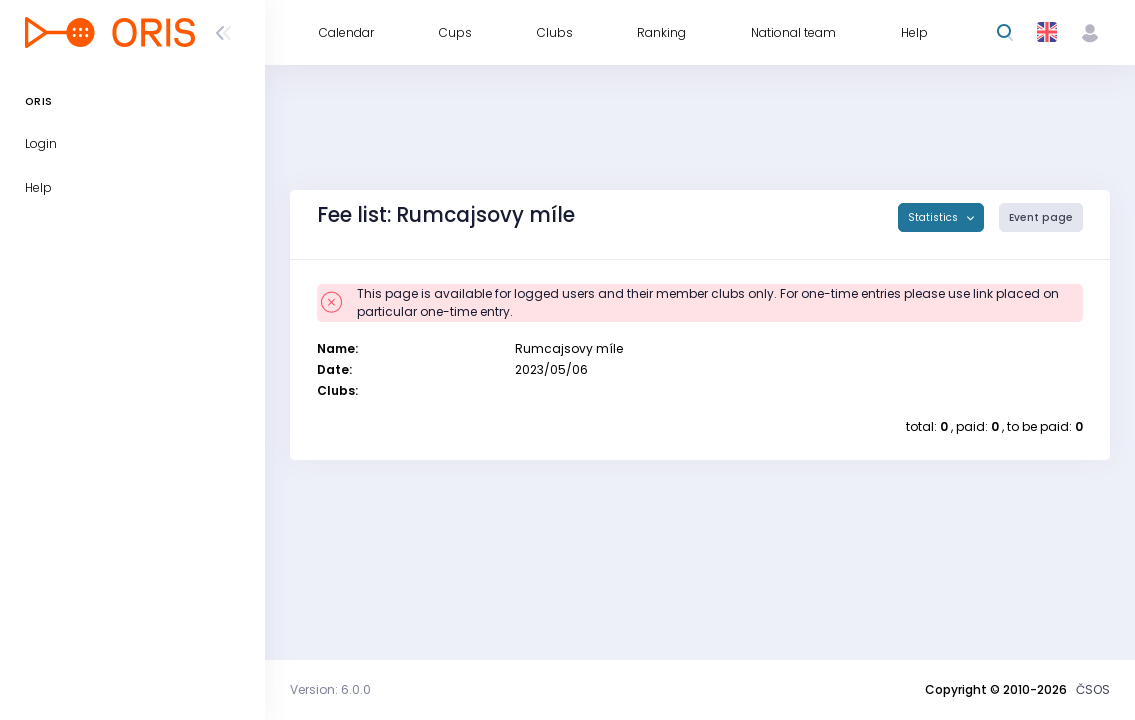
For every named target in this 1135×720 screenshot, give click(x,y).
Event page (1041, 217)
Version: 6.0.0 (330, 689)
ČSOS (1093, 689)
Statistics (934, 217)
